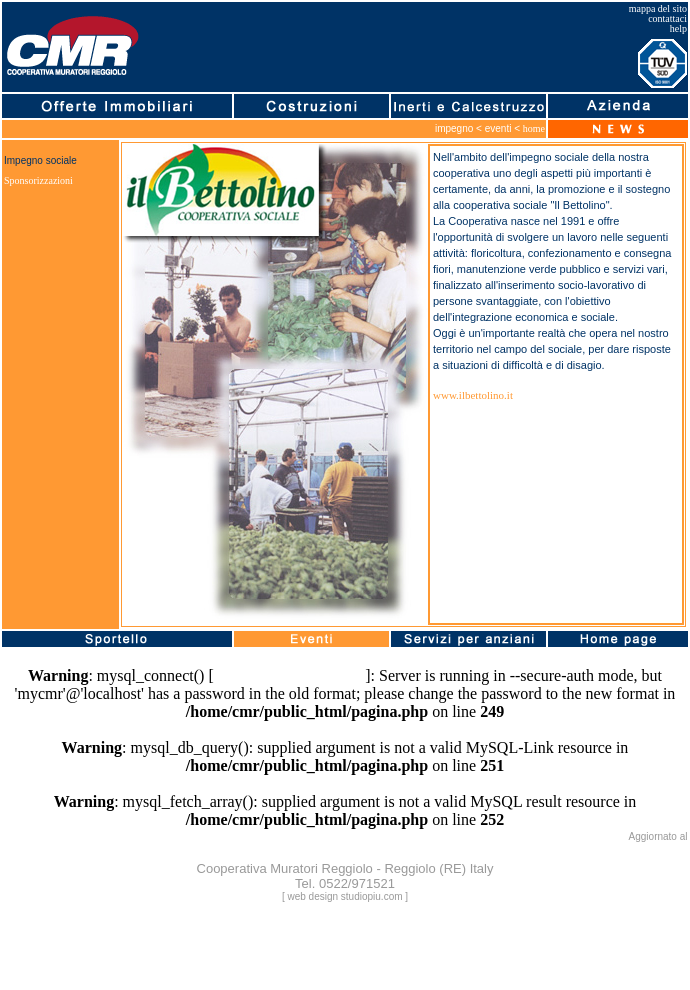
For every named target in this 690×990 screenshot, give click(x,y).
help (678, 28)
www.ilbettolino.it (473, 395)
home (534, 128)
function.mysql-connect (290, 675)
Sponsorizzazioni (38, 180)
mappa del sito (658, 8)
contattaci (667, 18)
